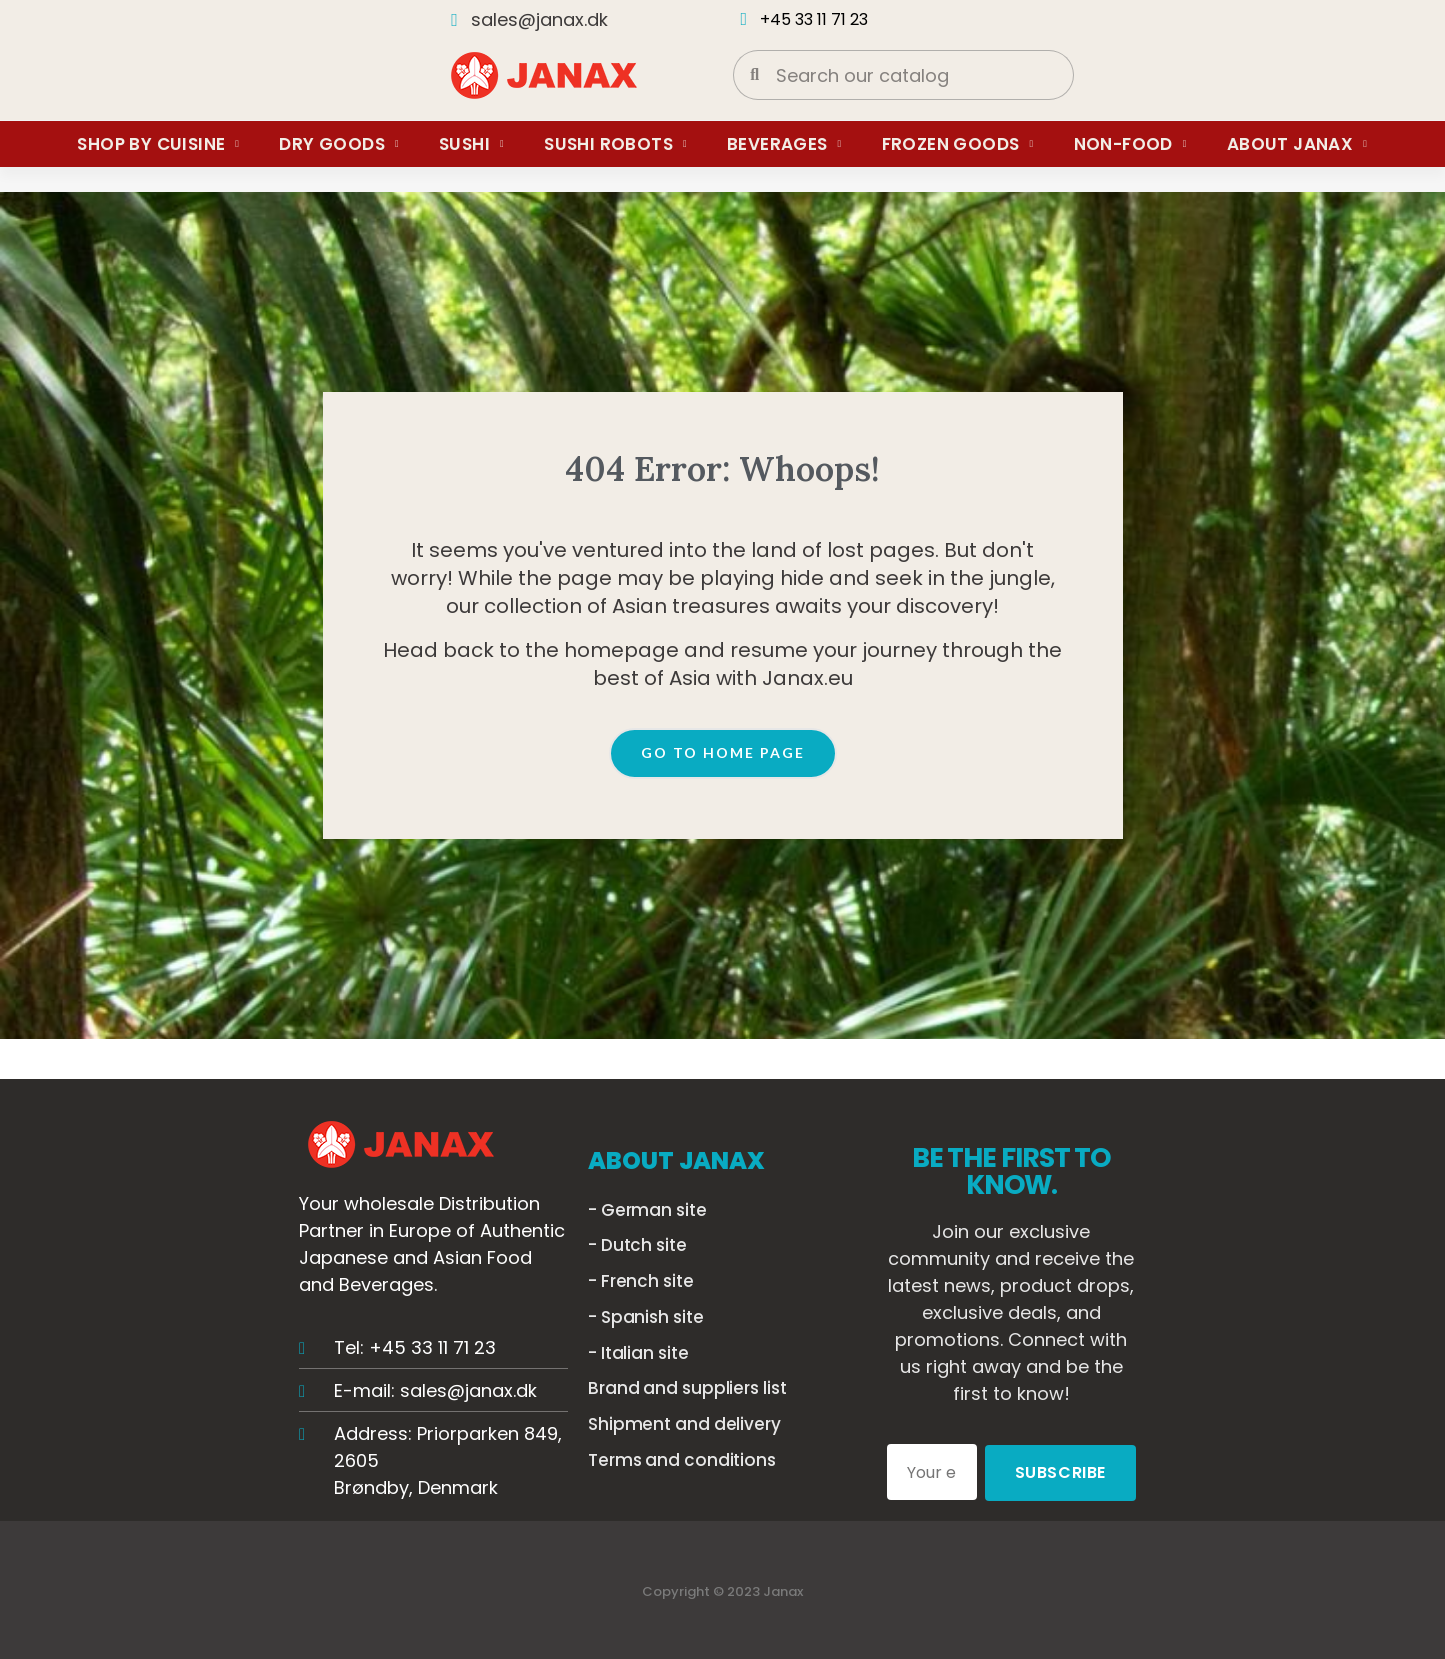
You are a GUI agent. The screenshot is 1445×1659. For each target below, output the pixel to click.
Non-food (1130, 144)
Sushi (471, 144)
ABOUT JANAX (676, 1160)
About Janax (1297, 144)
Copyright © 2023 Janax (722, 1589)
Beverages (784, 144)
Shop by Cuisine (158, 144)
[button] (723, 753)
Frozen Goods (958, 144)
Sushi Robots (615, 144)
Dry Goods (339, 144)
